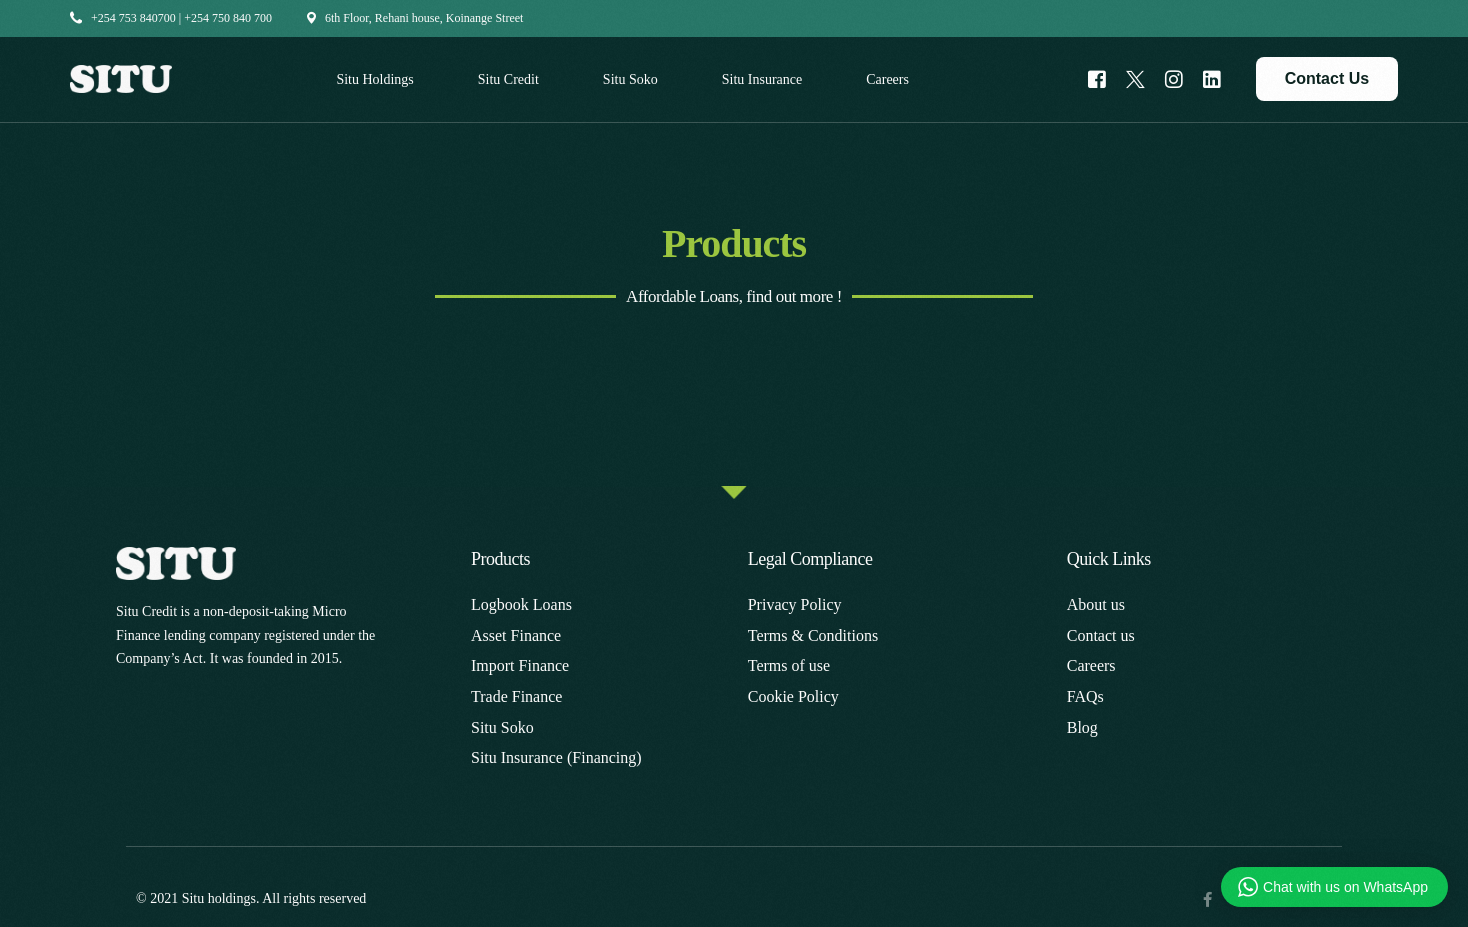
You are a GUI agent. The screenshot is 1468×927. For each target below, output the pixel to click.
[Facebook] (1097, 77)
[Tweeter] (1135, 77)
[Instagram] (1174, 77)
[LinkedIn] (1212, 77)
